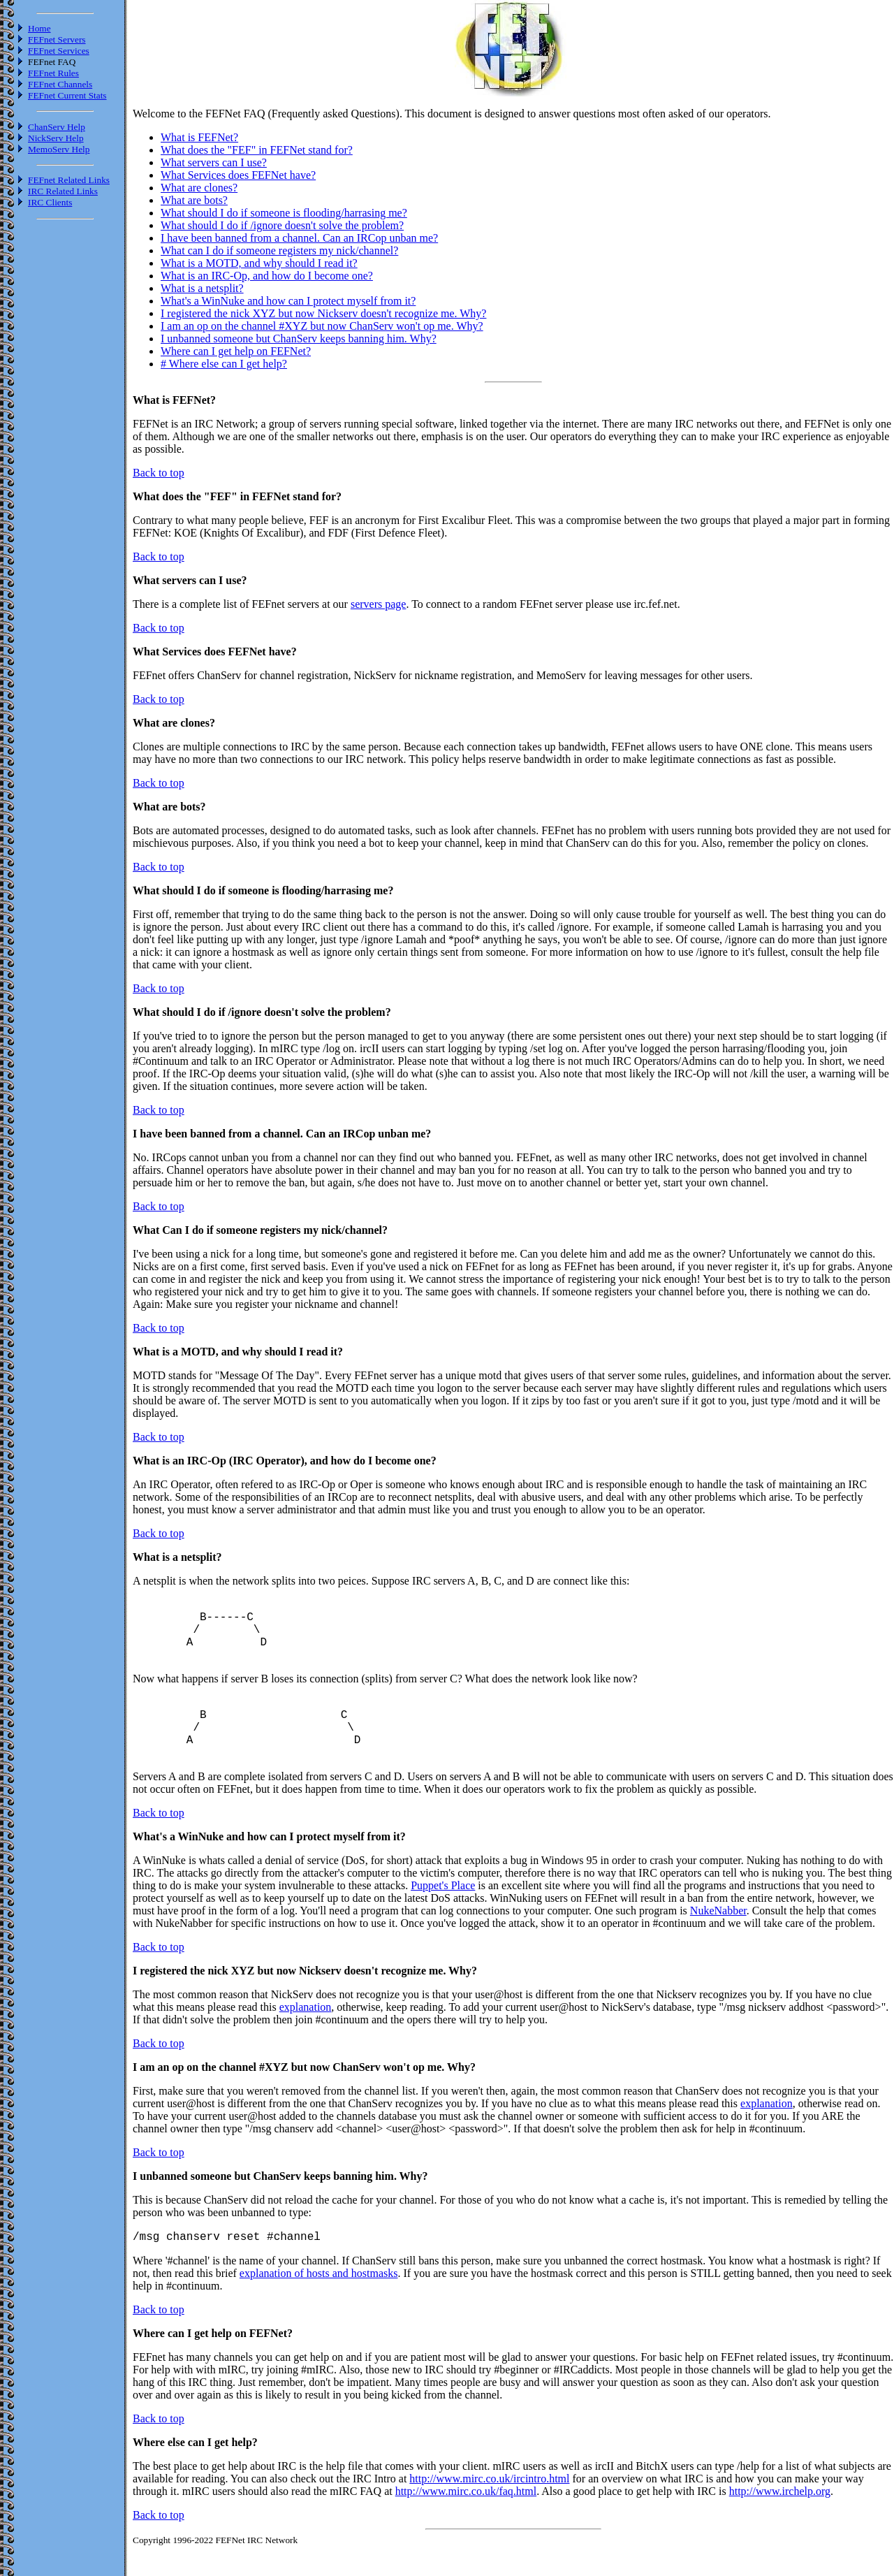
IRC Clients (50, 202)
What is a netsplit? (202, 288)
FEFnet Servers (57, 39)
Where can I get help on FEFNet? (236, 351)
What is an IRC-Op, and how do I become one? (267, 276)
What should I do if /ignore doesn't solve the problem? (282, 225)
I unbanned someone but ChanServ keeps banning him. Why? (299, 338)
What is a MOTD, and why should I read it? (259, 263)
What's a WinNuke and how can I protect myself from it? (288, 301)
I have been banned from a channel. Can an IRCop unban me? (299, 238)
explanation (305, 2035)
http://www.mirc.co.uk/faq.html (465, 2521)
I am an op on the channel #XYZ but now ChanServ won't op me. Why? (322, 326)
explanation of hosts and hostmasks (319, 2303)
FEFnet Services (58, 50)
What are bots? (194, 200)
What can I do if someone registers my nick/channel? (279, 250)
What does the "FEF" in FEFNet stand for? (257, 150)
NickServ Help (56, 138)
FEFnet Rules (53, 73)
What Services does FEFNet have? (238, 175)
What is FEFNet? (199, 137)
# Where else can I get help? (224, 364)
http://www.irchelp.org (779, 2521)
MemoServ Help (58, 149)
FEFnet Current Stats (67, 95)
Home (39, 28)
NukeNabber (718, 1938)
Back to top (158, 473)
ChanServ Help (56, 127)
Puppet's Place (443, 1913)
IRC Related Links (63, 191)
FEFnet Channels (60, 84)
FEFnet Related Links (69, 180)
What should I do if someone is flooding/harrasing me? (284, 213)
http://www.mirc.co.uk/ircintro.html (489, 2509)
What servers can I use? (214, 162)
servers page (378, 604)
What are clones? (199, 188)
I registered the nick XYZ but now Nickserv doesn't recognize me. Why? (323, 313)
